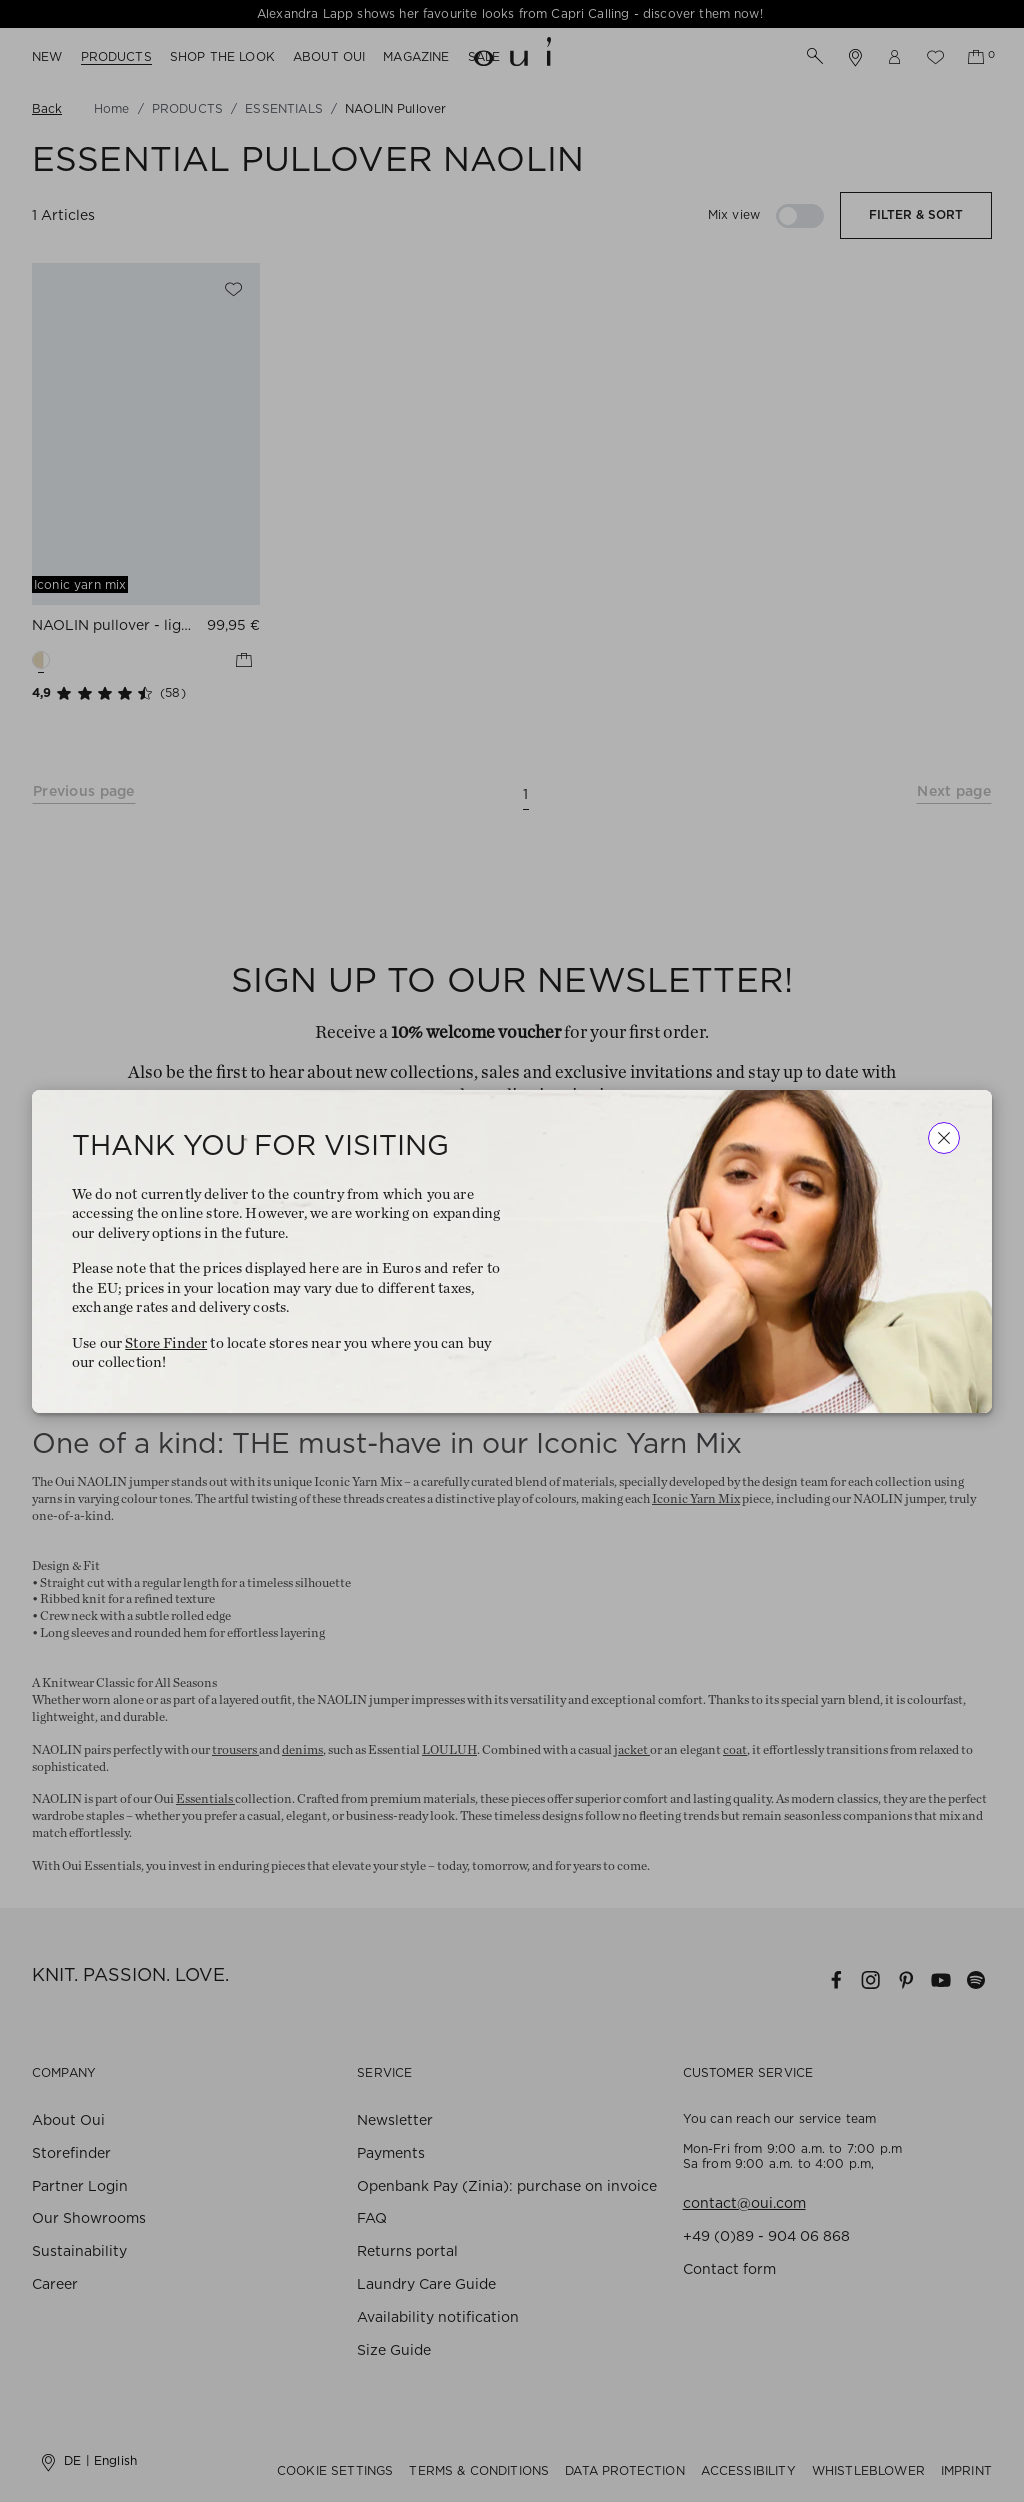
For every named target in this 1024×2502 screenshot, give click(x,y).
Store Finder (166, 1342)
